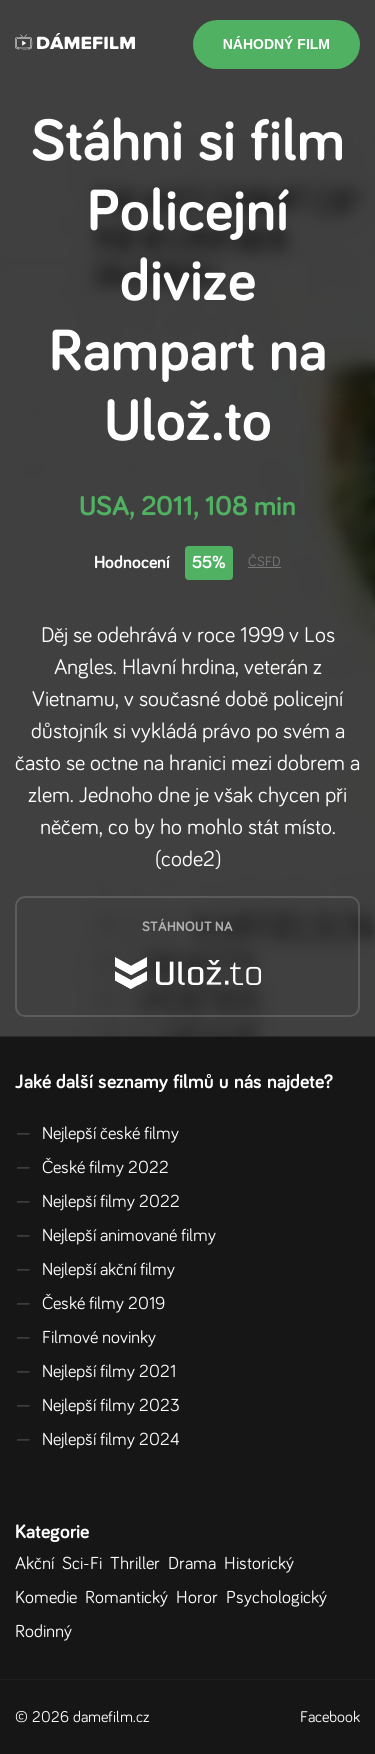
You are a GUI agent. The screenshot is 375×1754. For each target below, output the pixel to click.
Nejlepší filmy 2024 (97, 1440)
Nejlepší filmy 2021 (95, 1372)
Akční (38, 1564)
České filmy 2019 (90, 1304)
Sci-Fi (86, 1564)
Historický (263, 1564)
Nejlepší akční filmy (95, 1270)
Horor (201, 1598)
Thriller (139, 1564)
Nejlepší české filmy (97, 1134)
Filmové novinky (85, 1338)
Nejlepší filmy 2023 (97, 1406)
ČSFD (264, 562)
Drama (196, 1564)
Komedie (50, 1598)
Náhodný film (276, 44)
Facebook (330, 1717)
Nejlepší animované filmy (115, 1236)
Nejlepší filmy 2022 (97, 1202)
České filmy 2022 (92, 1168)
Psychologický (280, 1598)
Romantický (130, 1598)
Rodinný (47, 1632)
